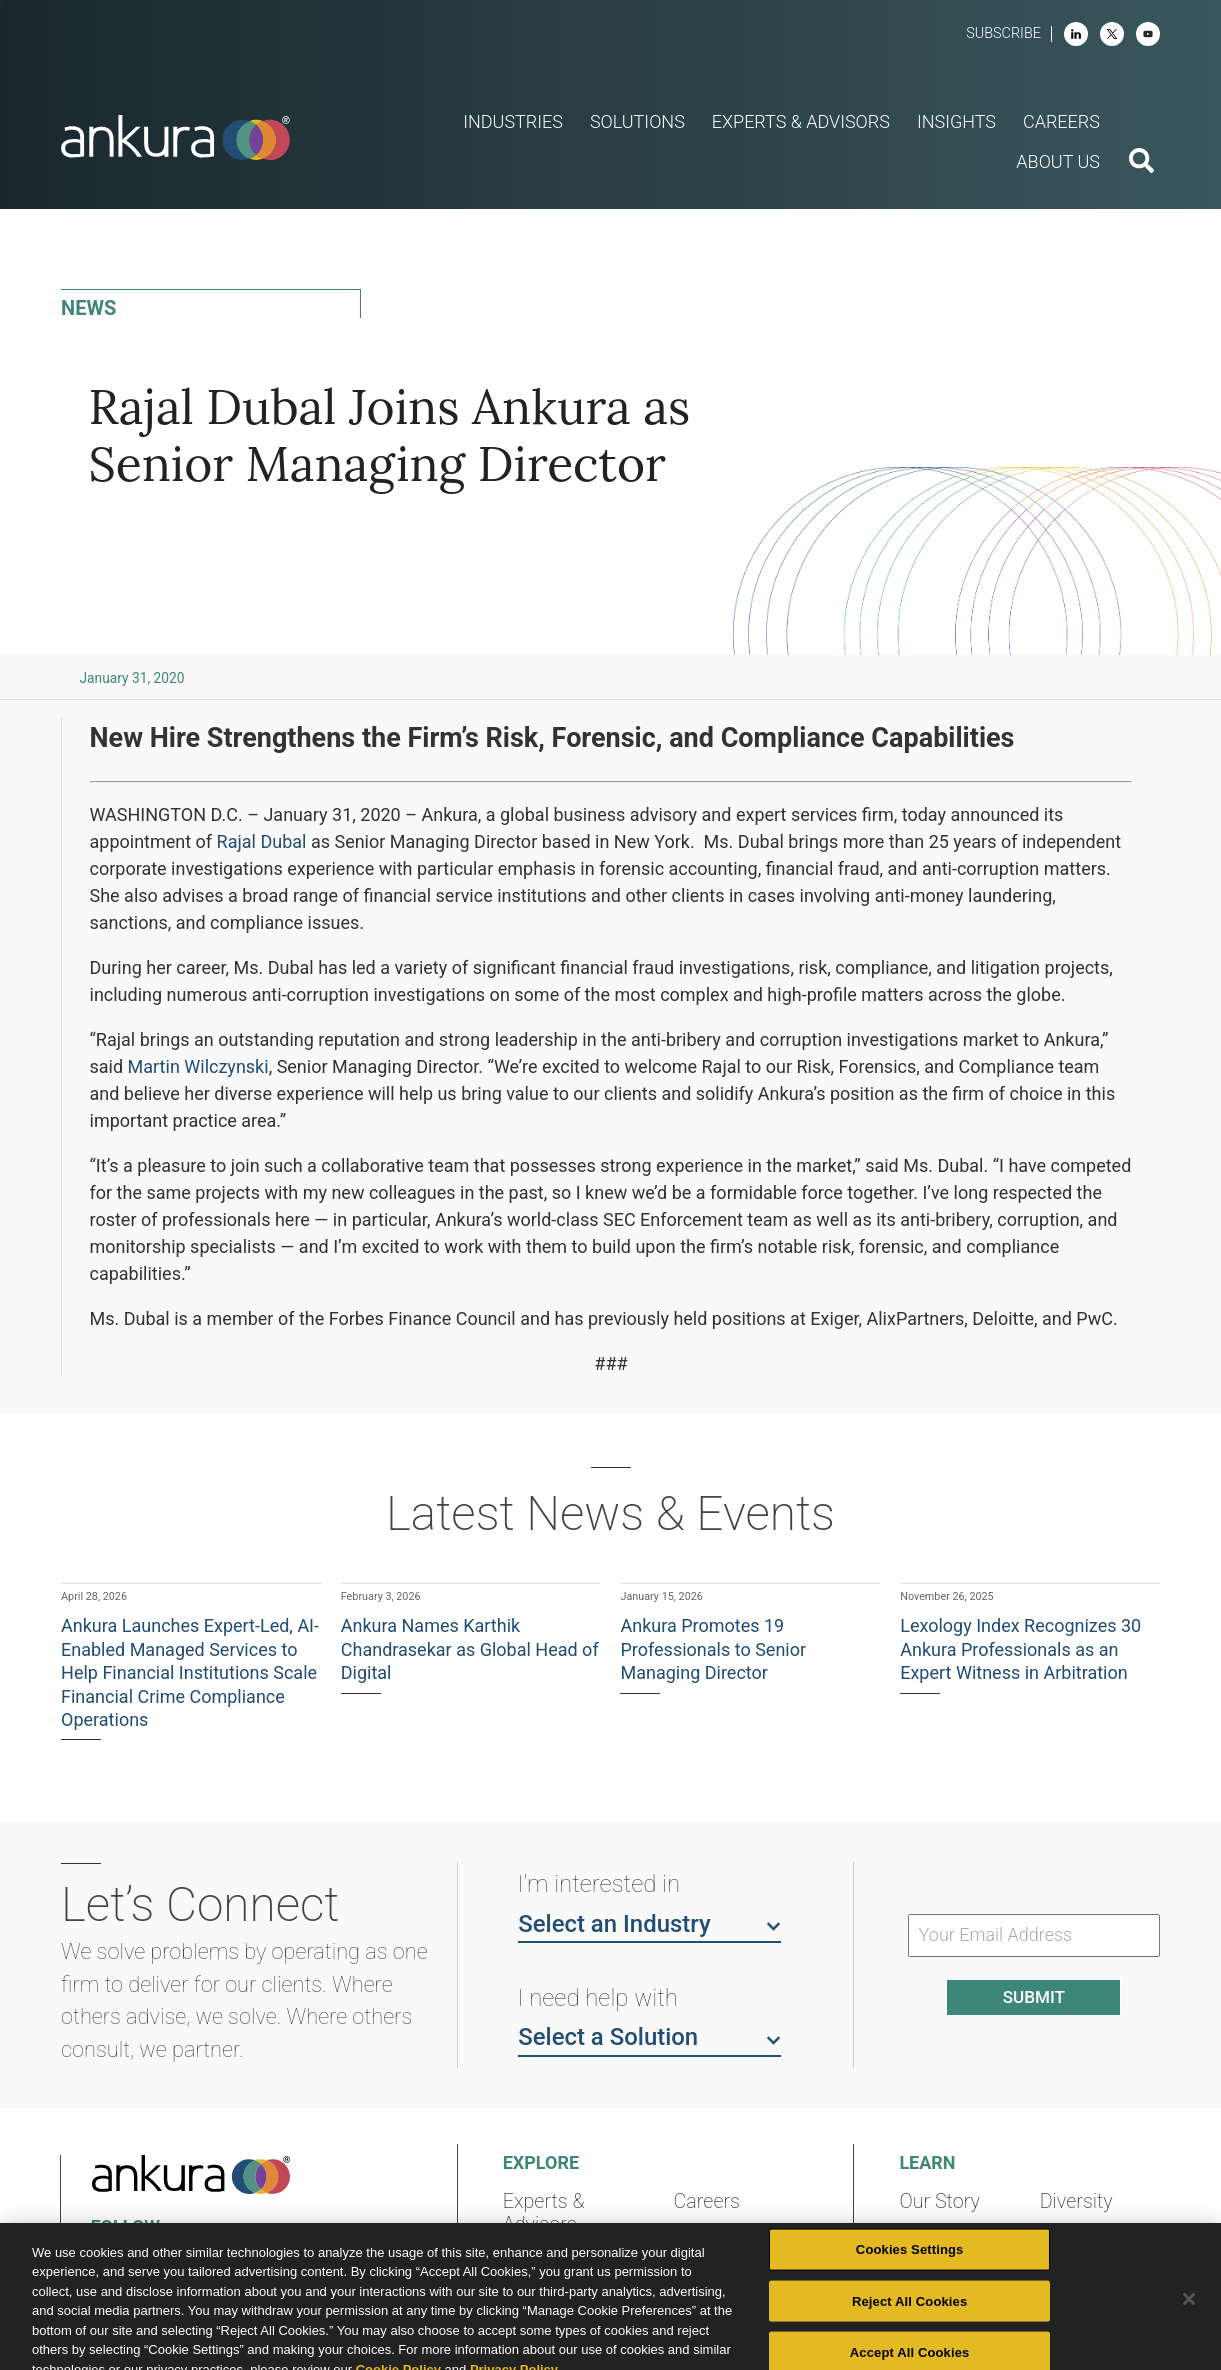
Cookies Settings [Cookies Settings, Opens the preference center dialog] (910, 2305)
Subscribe (1003, 33)
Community (949, 2275)
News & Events (738, 2238)
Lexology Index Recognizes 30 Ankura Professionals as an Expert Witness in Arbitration (1020, 1649)
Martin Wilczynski (198, 1066)
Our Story (939, 2201)
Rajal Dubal (262, 841)
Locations (941, 2238)
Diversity (1076, 2201)
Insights (537, 2261)
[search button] (1141, 163)
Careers (707, 2201)
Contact (1074, 2238)
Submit (1034, 1997)
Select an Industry (649, 1923)
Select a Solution (649, 2036)
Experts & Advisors (544, 2213)
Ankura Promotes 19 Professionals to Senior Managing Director (713, 1649)
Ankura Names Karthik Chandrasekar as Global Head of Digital (470, 1649)
